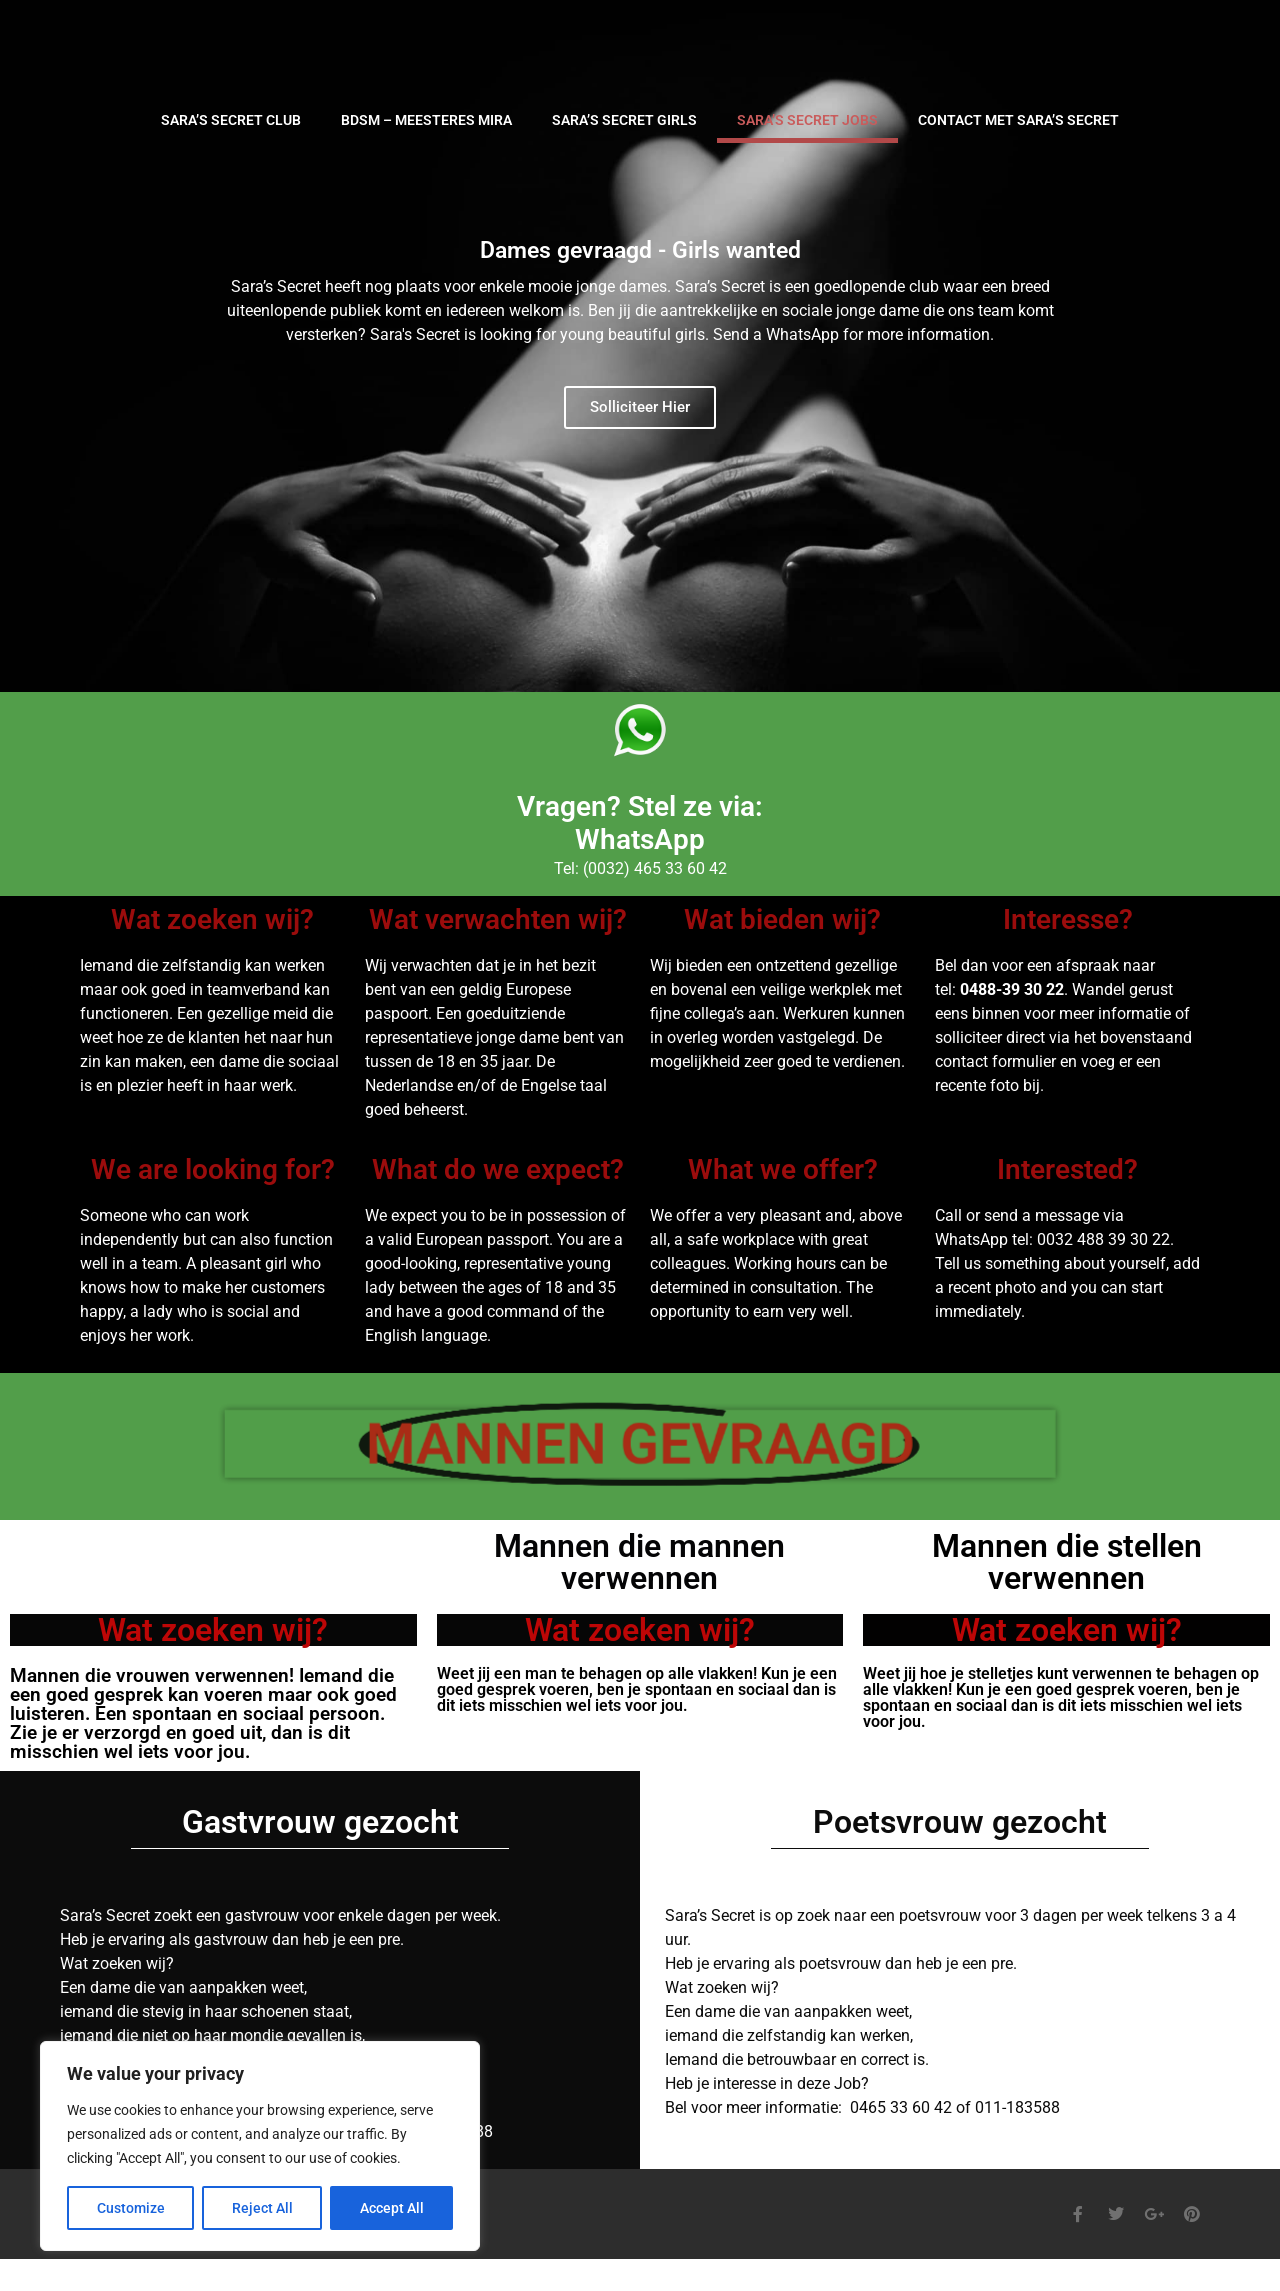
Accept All (392, 2208)
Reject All (262, 2208)
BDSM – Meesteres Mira (426, 120)
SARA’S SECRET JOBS (807, 120)
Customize (131, 2208)
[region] (260, 2146)
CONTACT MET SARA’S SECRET (1018, 120)
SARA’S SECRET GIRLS (624, 120)
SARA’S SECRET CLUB (231, 120)
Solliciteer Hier (640, 407)
